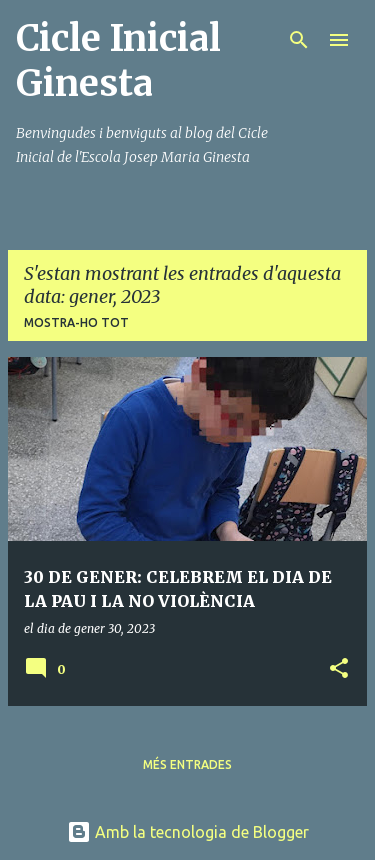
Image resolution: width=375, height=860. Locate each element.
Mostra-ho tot (76, 322)
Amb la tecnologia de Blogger (188, 832)
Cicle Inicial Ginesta (118, 61)
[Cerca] (299, 40)
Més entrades (187, 764)
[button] (339, 669)
